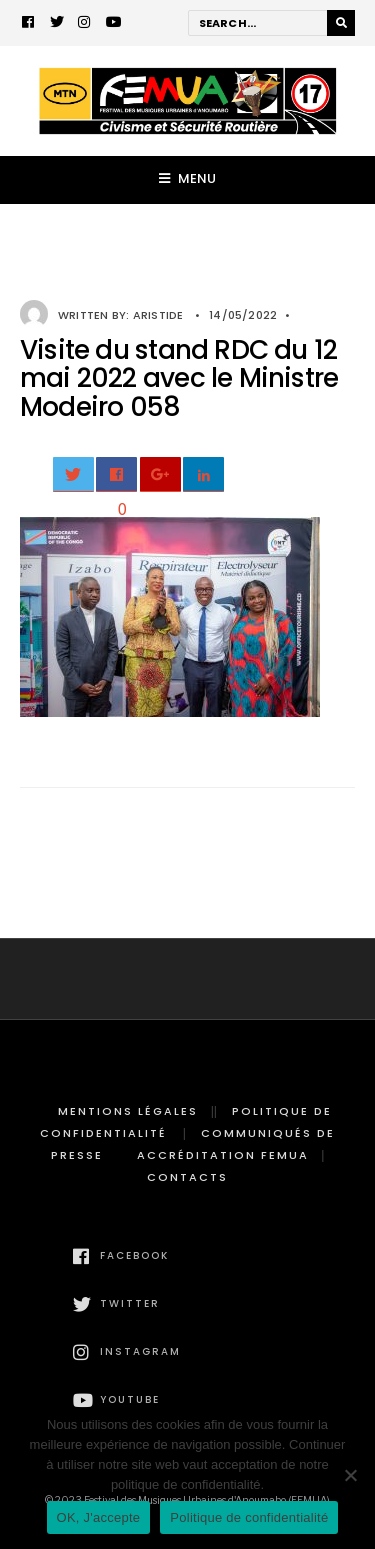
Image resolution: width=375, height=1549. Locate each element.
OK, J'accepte (99, 1517)
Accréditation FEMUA (223, 1155)
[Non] (350, 1475)
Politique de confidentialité (249, 1517)
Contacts (187, 1177)
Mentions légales (128, 1111)
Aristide (158, 315)
